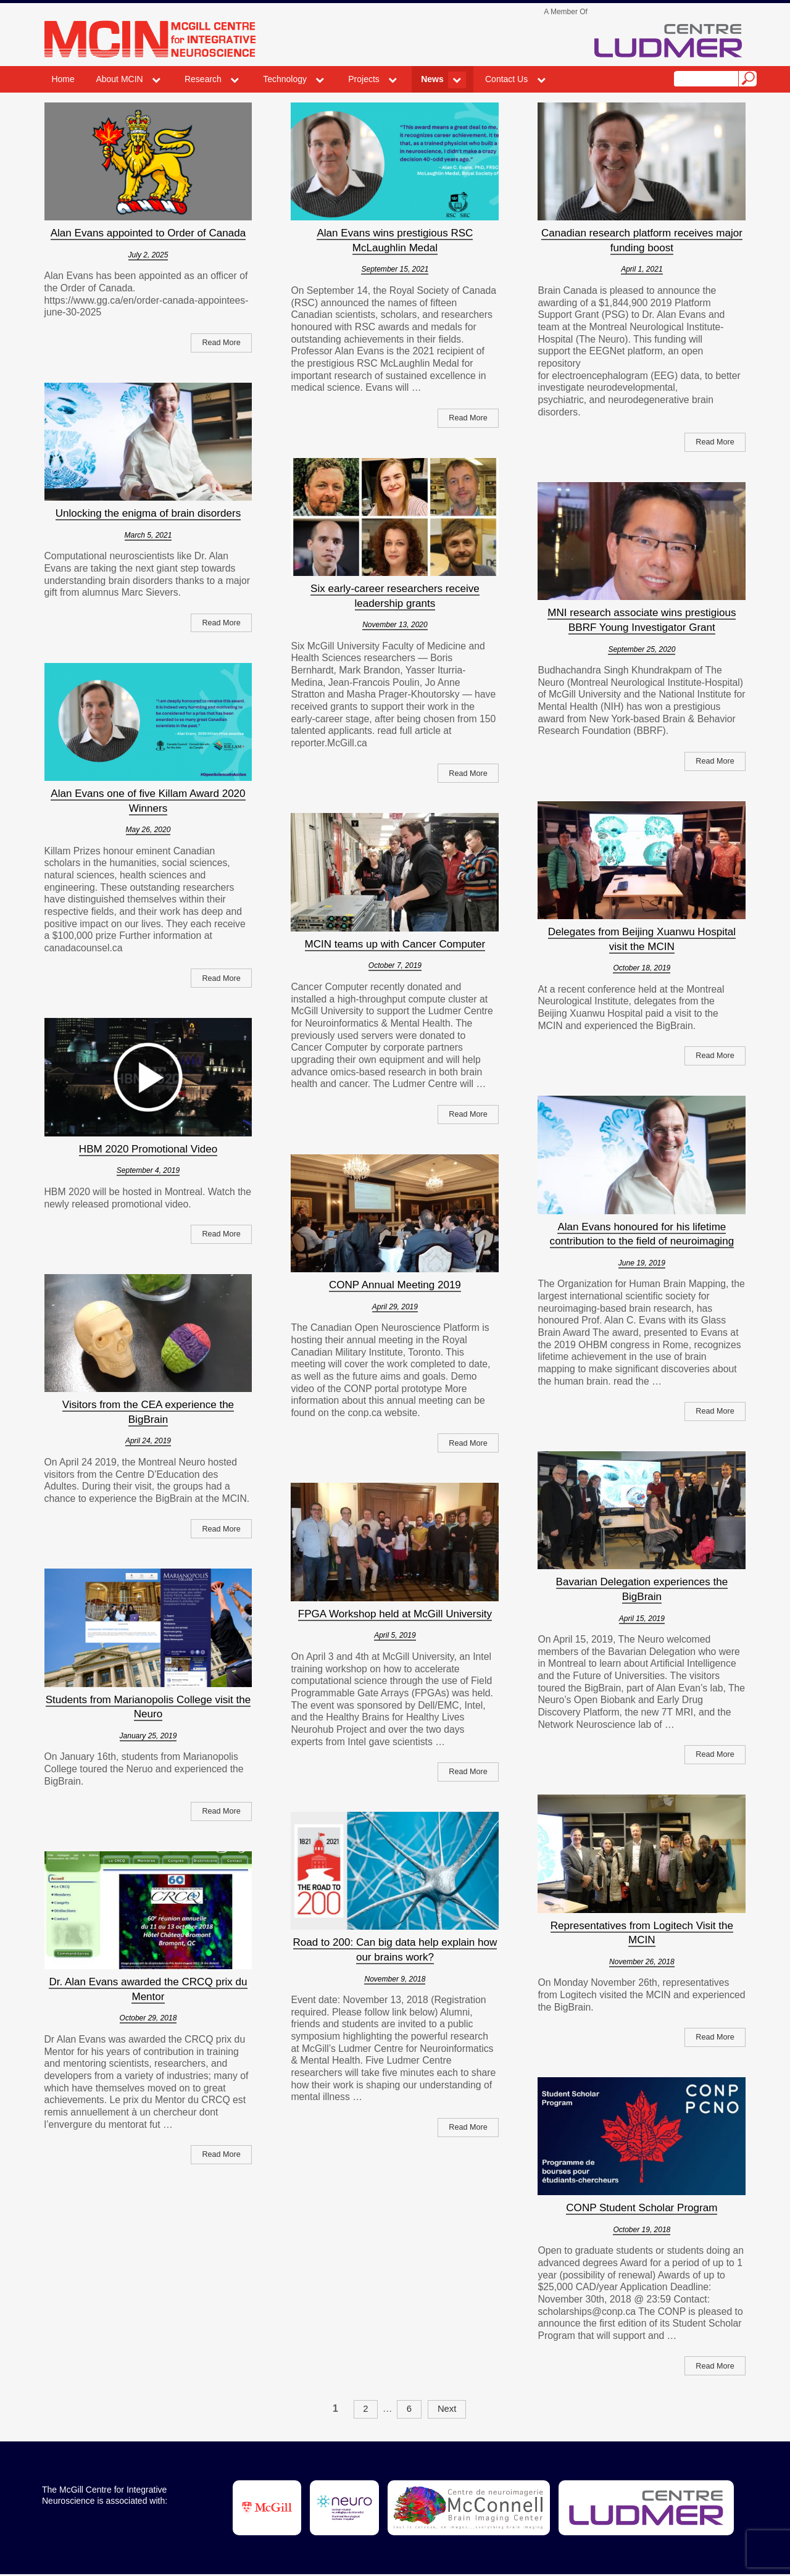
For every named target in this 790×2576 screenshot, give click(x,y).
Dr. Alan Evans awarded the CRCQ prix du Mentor (148, 1989)
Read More (219, 343)
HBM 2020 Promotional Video (148, 1149)
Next (449, 2409)
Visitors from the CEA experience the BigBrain (148, 1411)
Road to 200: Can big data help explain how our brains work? (394, 1949)
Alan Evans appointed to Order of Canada (148, 233)
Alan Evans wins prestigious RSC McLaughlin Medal (395, 240)
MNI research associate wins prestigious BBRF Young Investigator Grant (642, 619)
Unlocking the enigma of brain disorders (147, 513)
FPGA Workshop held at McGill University (395, 1613)
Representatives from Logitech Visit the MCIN (642, 1932)
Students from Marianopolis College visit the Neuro (147, 1706)
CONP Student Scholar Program (642, 2207)
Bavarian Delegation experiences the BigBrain (642, 1589)
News (432, 79)
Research (203, 79)
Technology (285, 79)
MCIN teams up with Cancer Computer (395, 944)
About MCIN (119, 79)
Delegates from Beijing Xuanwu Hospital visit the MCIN (641, 938)
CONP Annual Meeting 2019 (395, 1284)
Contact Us (506, 79)
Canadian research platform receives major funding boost (642, 240)
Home (62, 79)
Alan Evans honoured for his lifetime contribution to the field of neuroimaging (641, 1234)
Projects (364, 79)
